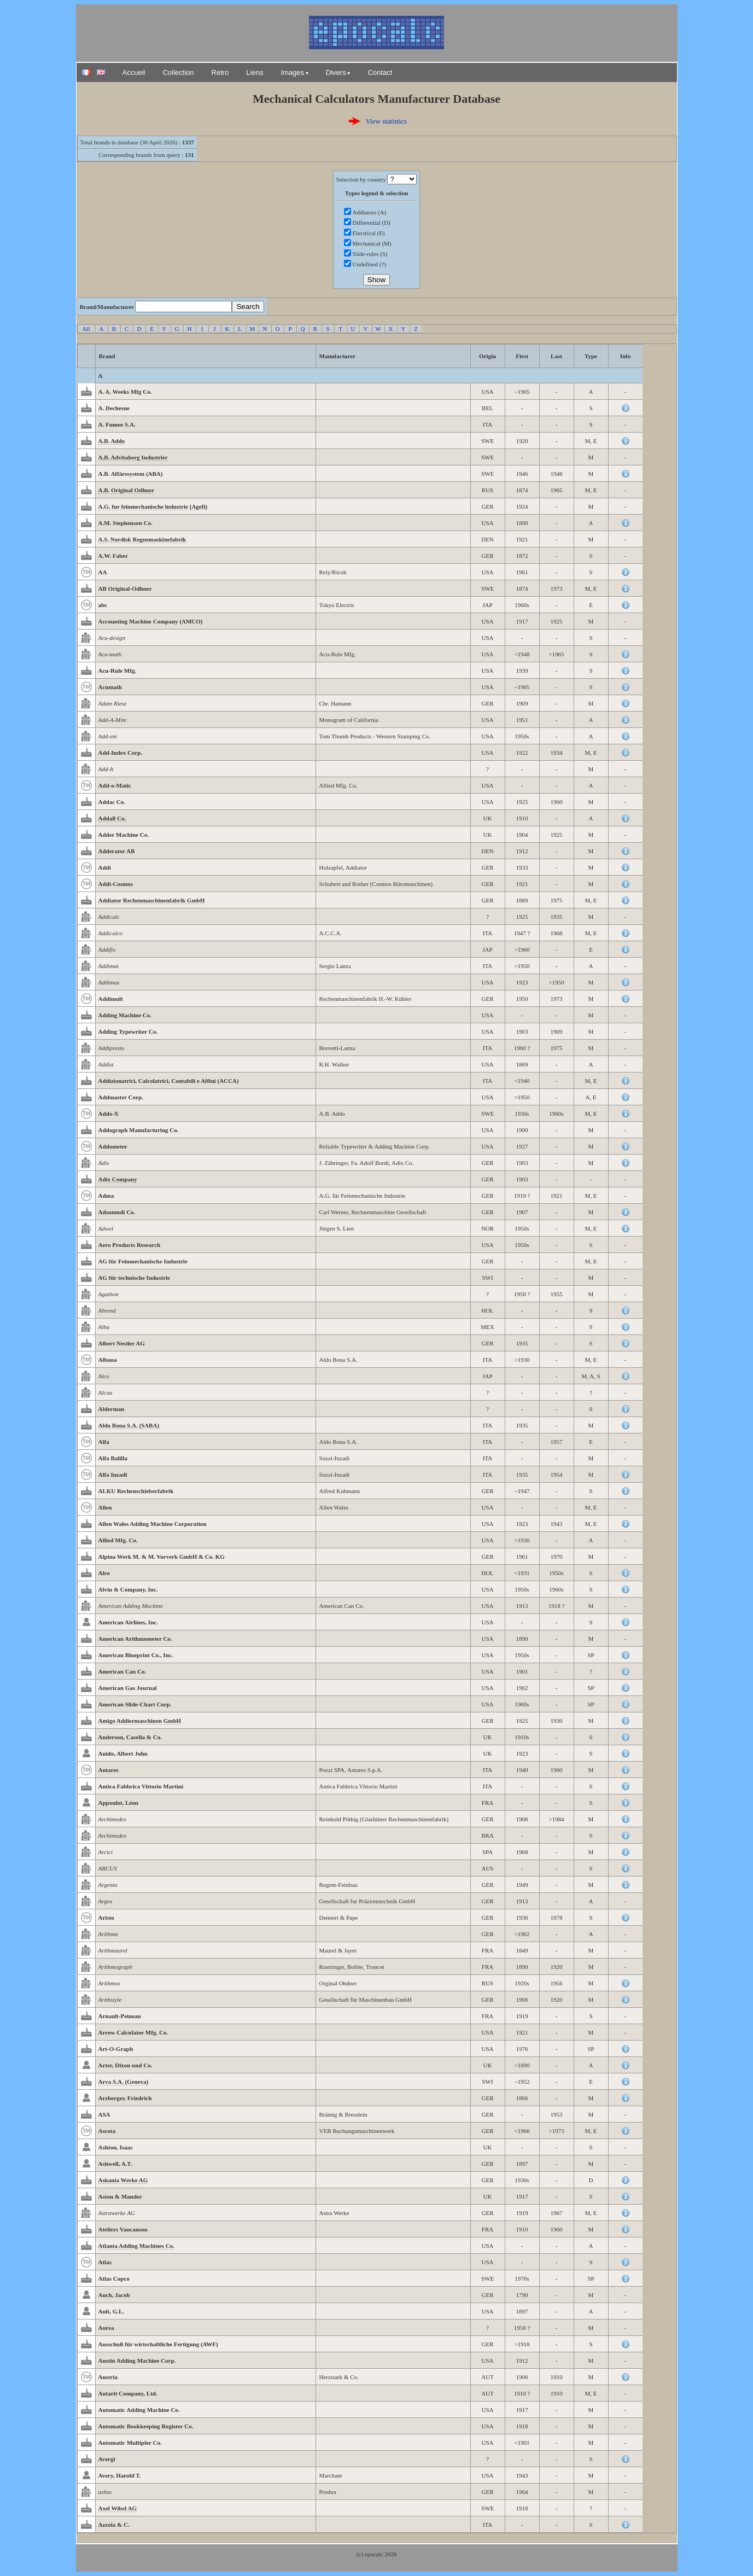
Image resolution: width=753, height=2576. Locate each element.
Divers (336, 72)
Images (292, 72)
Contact (379, 72)
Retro (220, 72)
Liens (254, 72)
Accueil (133, 72)
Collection (178, 72)
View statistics (386, 121)
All (86, 328)
